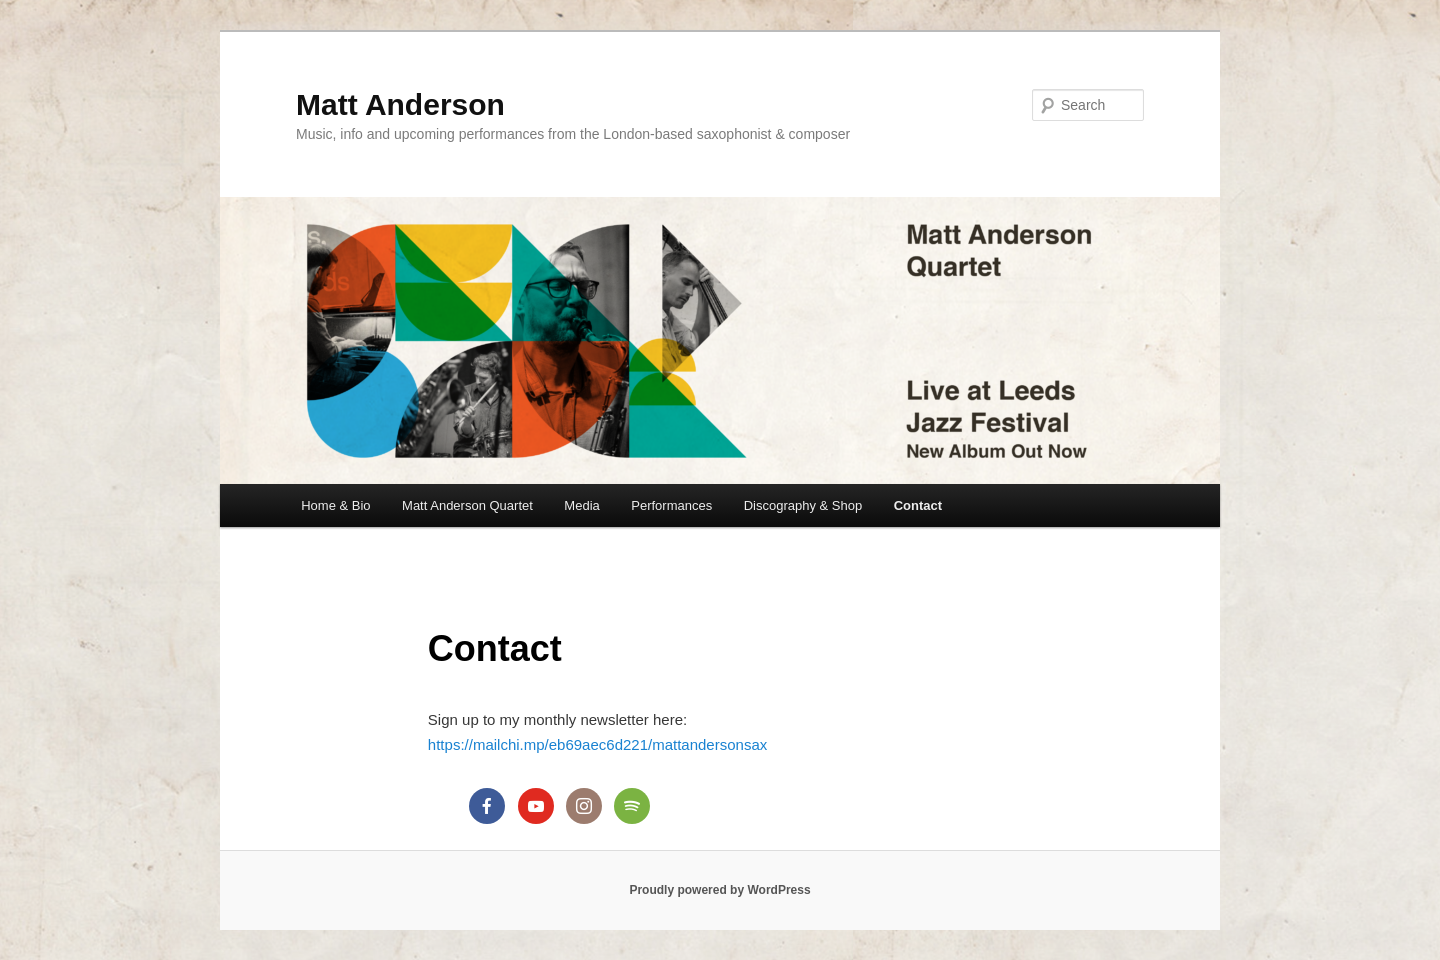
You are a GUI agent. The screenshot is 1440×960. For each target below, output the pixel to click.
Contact (918, 505)
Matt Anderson (400, 104)
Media (581, 505)
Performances (671, 505)
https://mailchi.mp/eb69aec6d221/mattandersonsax (597, 744)
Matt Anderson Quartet (467, 505)
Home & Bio (335, 505)
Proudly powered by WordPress (719, 890)
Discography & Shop (803, 505)
